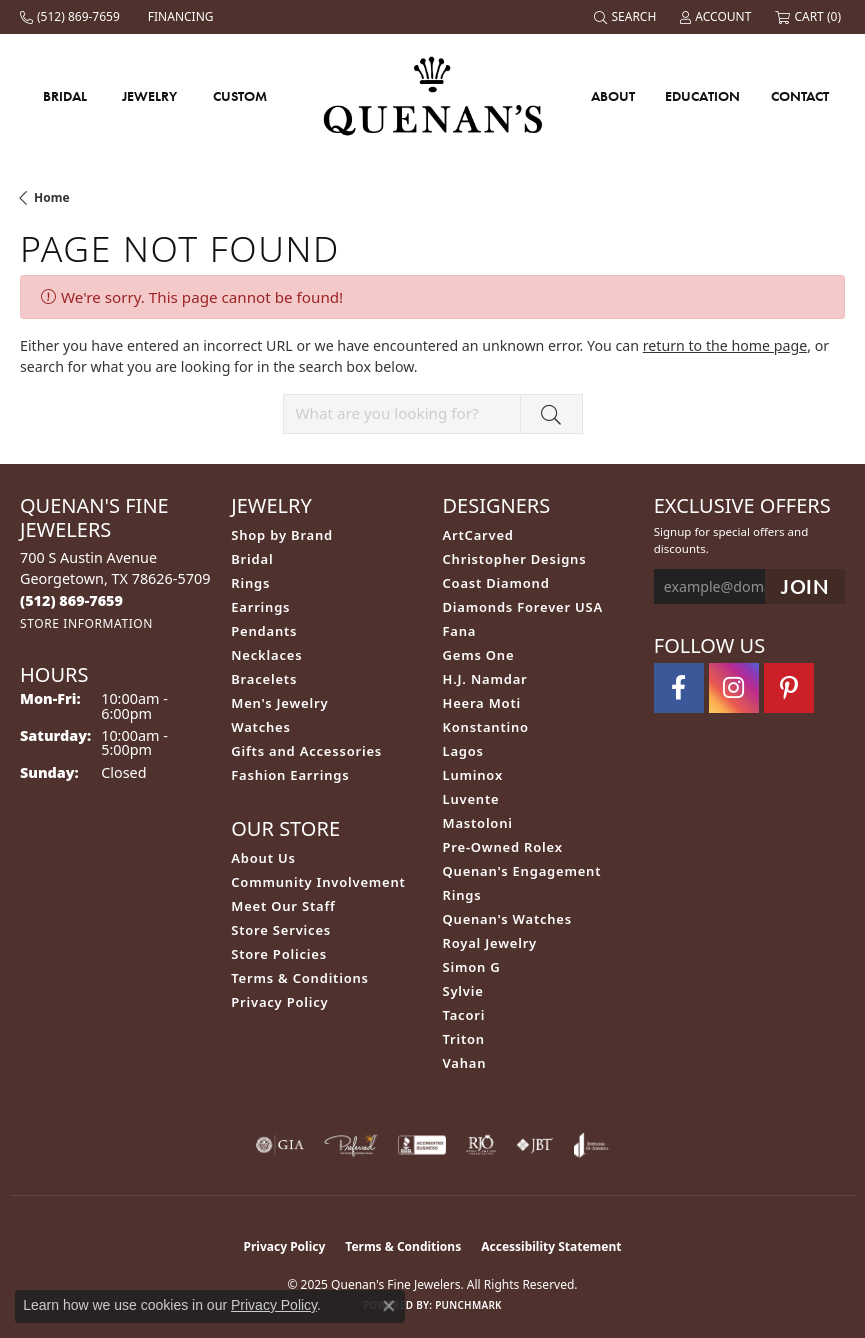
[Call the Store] (71, 600)
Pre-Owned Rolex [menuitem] (503, 847)
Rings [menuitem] (250, 583)
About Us (263, 858)
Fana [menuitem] (460, 631)
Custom (240, 96)
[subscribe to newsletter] (805, 586)
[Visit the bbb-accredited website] (422, 1145)
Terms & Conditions (300, 978)
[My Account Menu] (717, 17)
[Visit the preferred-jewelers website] (351, 1145)
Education (702, 96)
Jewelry (149, 96)
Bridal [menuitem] (252, 559)
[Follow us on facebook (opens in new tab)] (679, 688)
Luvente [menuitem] (471, 799)
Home (52, 197)
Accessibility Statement (551, 1246)
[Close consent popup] (389, 1306)
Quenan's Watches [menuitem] (508, 919)
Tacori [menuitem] (464, 1015)
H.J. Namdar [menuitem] (485, 679)
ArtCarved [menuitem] (478, 535)
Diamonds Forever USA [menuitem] (523, 607)
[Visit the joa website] (591, 1145)
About (613, 96)
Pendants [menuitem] (264, 631)
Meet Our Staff (283, 906)
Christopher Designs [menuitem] (515, 559)
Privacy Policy (279, 1002)
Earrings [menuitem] (260, 607)
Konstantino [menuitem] (486, 727)
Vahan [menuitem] (465, 1063)
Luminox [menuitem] (473, 775)
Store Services (281, 930)
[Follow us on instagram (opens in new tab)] (734, 688)
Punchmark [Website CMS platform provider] (468, 1305)
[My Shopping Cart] (810, 17)
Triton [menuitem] (464, 1039)
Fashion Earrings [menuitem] (290, 775)
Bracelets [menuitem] (264, 679)
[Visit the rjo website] (481, 1145)
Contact (800, 96)
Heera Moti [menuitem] (482, 703)
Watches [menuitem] (260, 727)
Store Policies (279, 954)
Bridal (65, 96)
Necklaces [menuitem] (266, 655)
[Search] (627, 17)
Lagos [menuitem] (463, 751)
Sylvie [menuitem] (463, 991)
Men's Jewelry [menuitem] (279, 703)
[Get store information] (86, 623)
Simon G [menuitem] (472, 967)
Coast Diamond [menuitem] (496, 583)
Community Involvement (318, 882)
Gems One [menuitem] (479, 655)
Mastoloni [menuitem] (478, 823)
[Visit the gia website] (280, 1145)
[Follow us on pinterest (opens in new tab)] (789, 688)
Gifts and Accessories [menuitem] (306, 751)
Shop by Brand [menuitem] (282, 535)
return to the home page (725, 345)
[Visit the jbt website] (535, 1145)
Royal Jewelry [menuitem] (490, 943)
